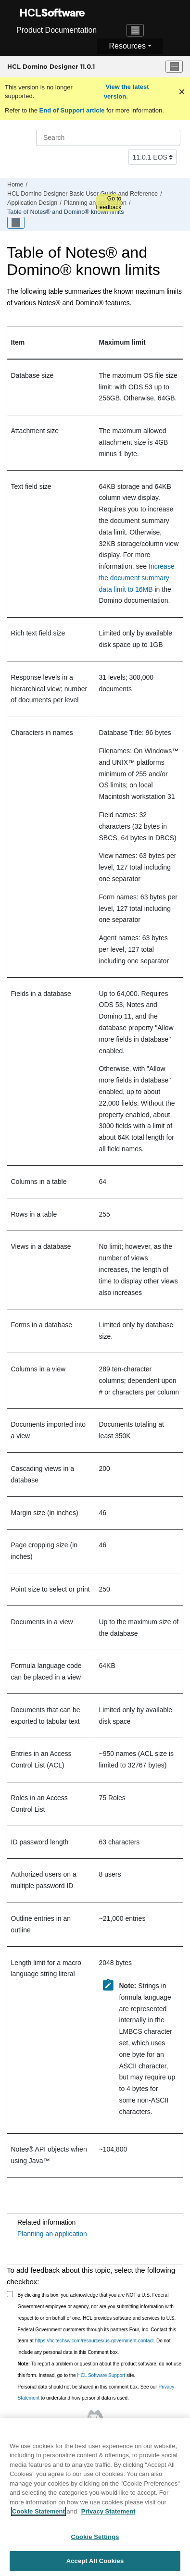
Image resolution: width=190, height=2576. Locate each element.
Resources (127, 46)
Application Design (32, 202)
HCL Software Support (101, 2375)
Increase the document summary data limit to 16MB (137, 577)
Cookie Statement (38, 2516)
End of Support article (72, 110)
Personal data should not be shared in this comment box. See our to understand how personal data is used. (96, 2392)
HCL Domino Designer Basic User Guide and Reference (82, 193)
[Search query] (108, 137)
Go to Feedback (108, 203)
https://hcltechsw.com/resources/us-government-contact (94, 2340)
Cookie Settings (95, 2541)
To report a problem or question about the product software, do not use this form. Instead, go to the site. (100, 2369)
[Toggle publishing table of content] (16, 223)
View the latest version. (126, 91)
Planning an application (95, 202)
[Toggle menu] (174, 67)
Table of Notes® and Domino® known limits (65, 212)
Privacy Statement (108, 2516)
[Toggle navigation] (135, 30)
